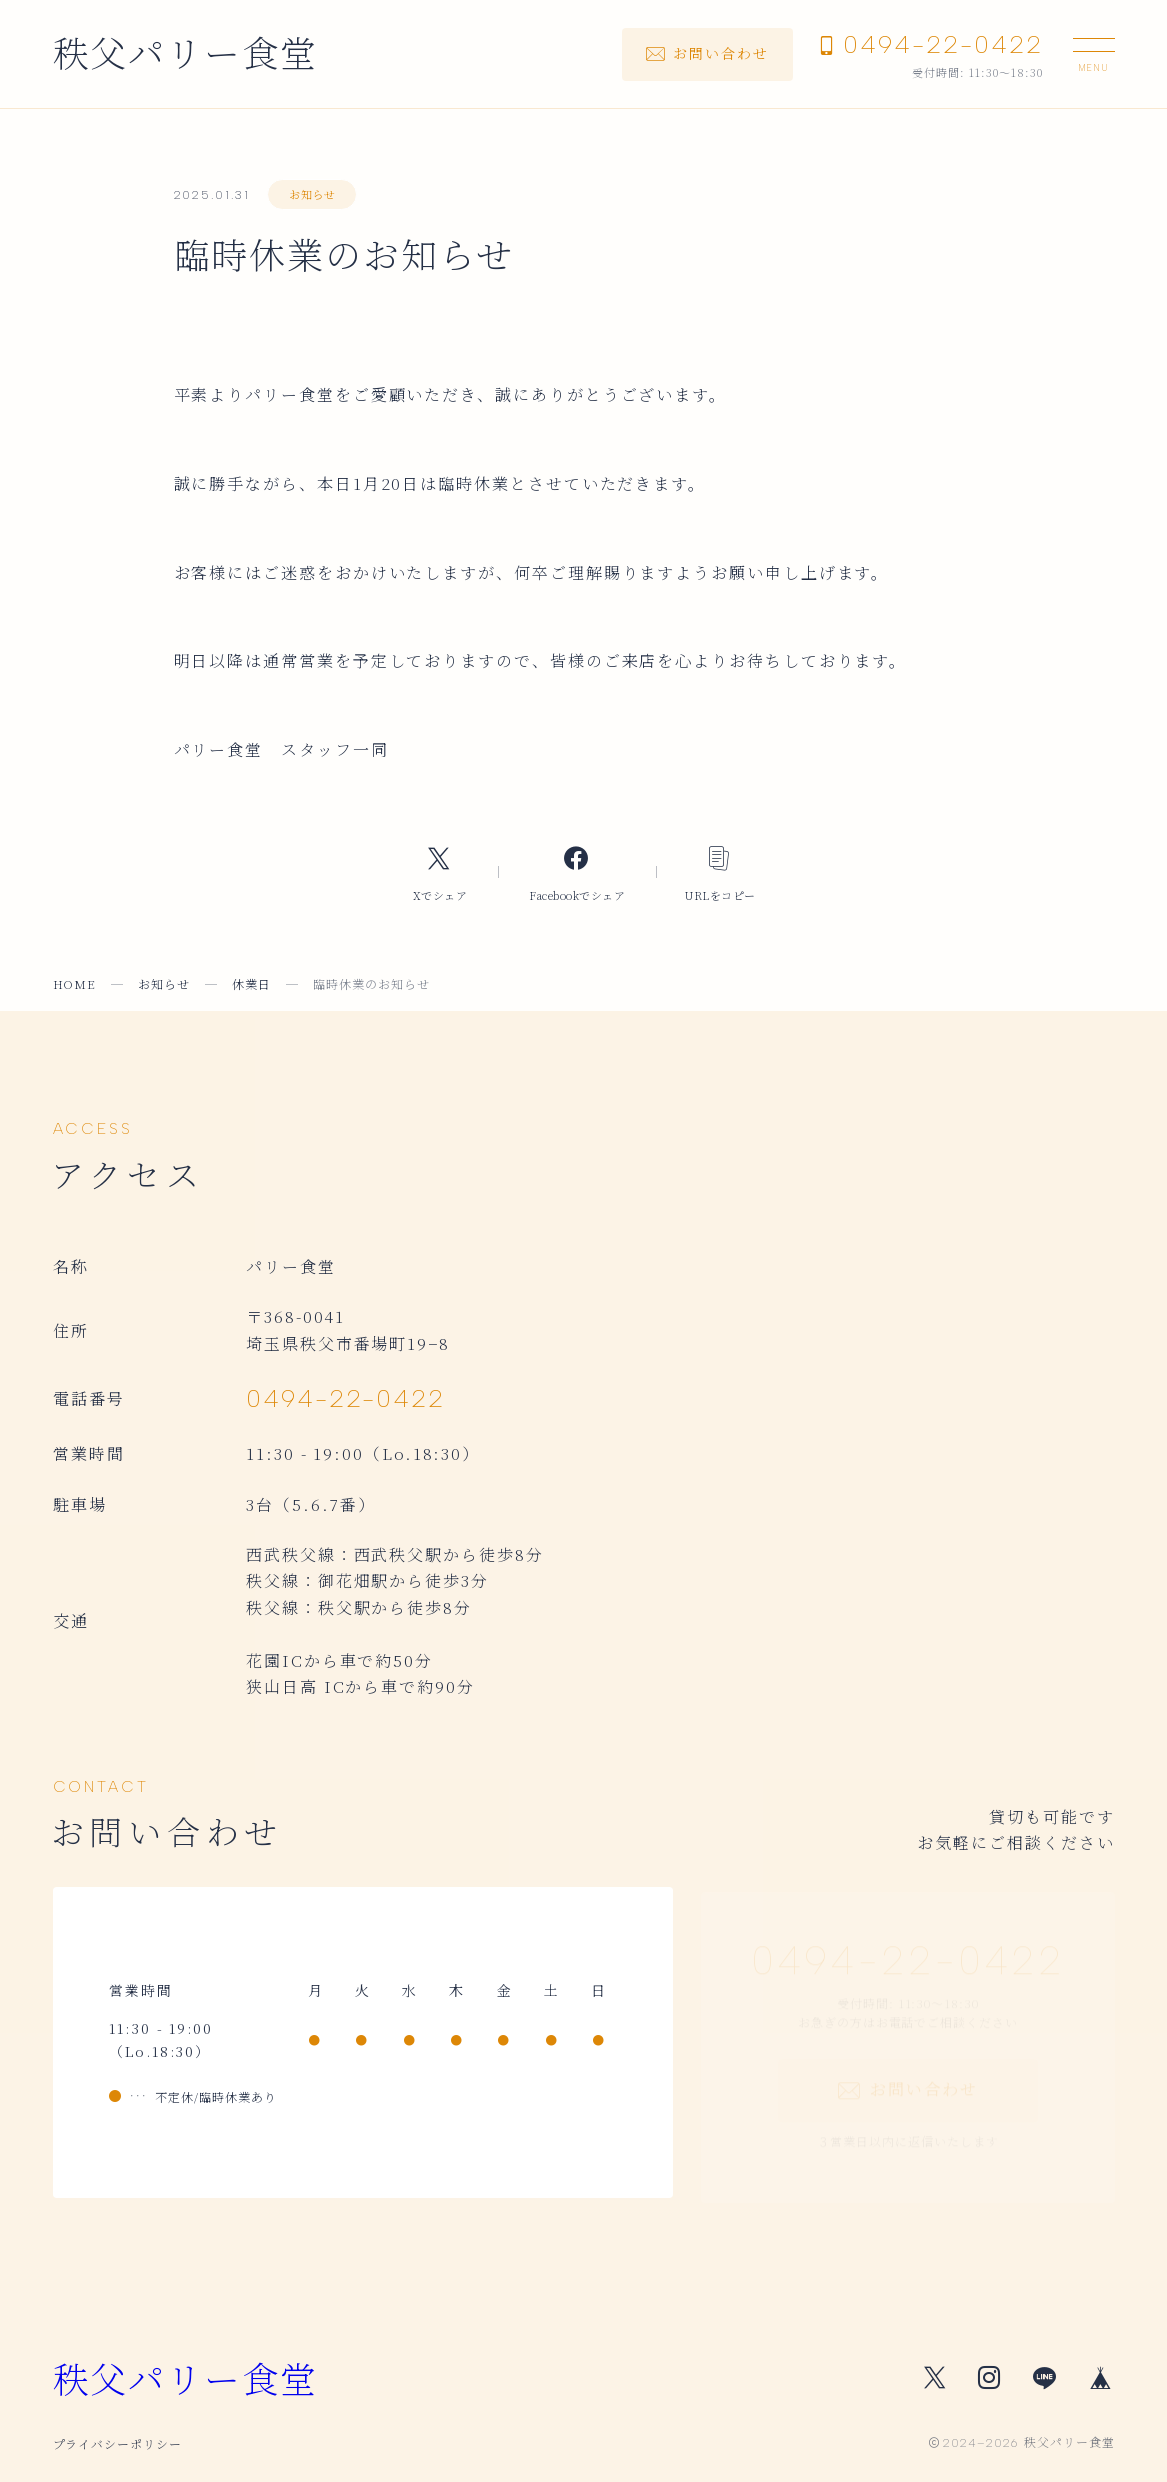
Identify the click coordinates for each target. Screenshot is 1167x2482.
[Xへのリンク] (440, 872)
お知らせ (312, 194)
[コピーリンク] (720, 872)
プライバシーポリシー (118, 2443)
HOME (75, 983)
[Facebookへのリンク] (577, 872)
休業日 (251, 983)
